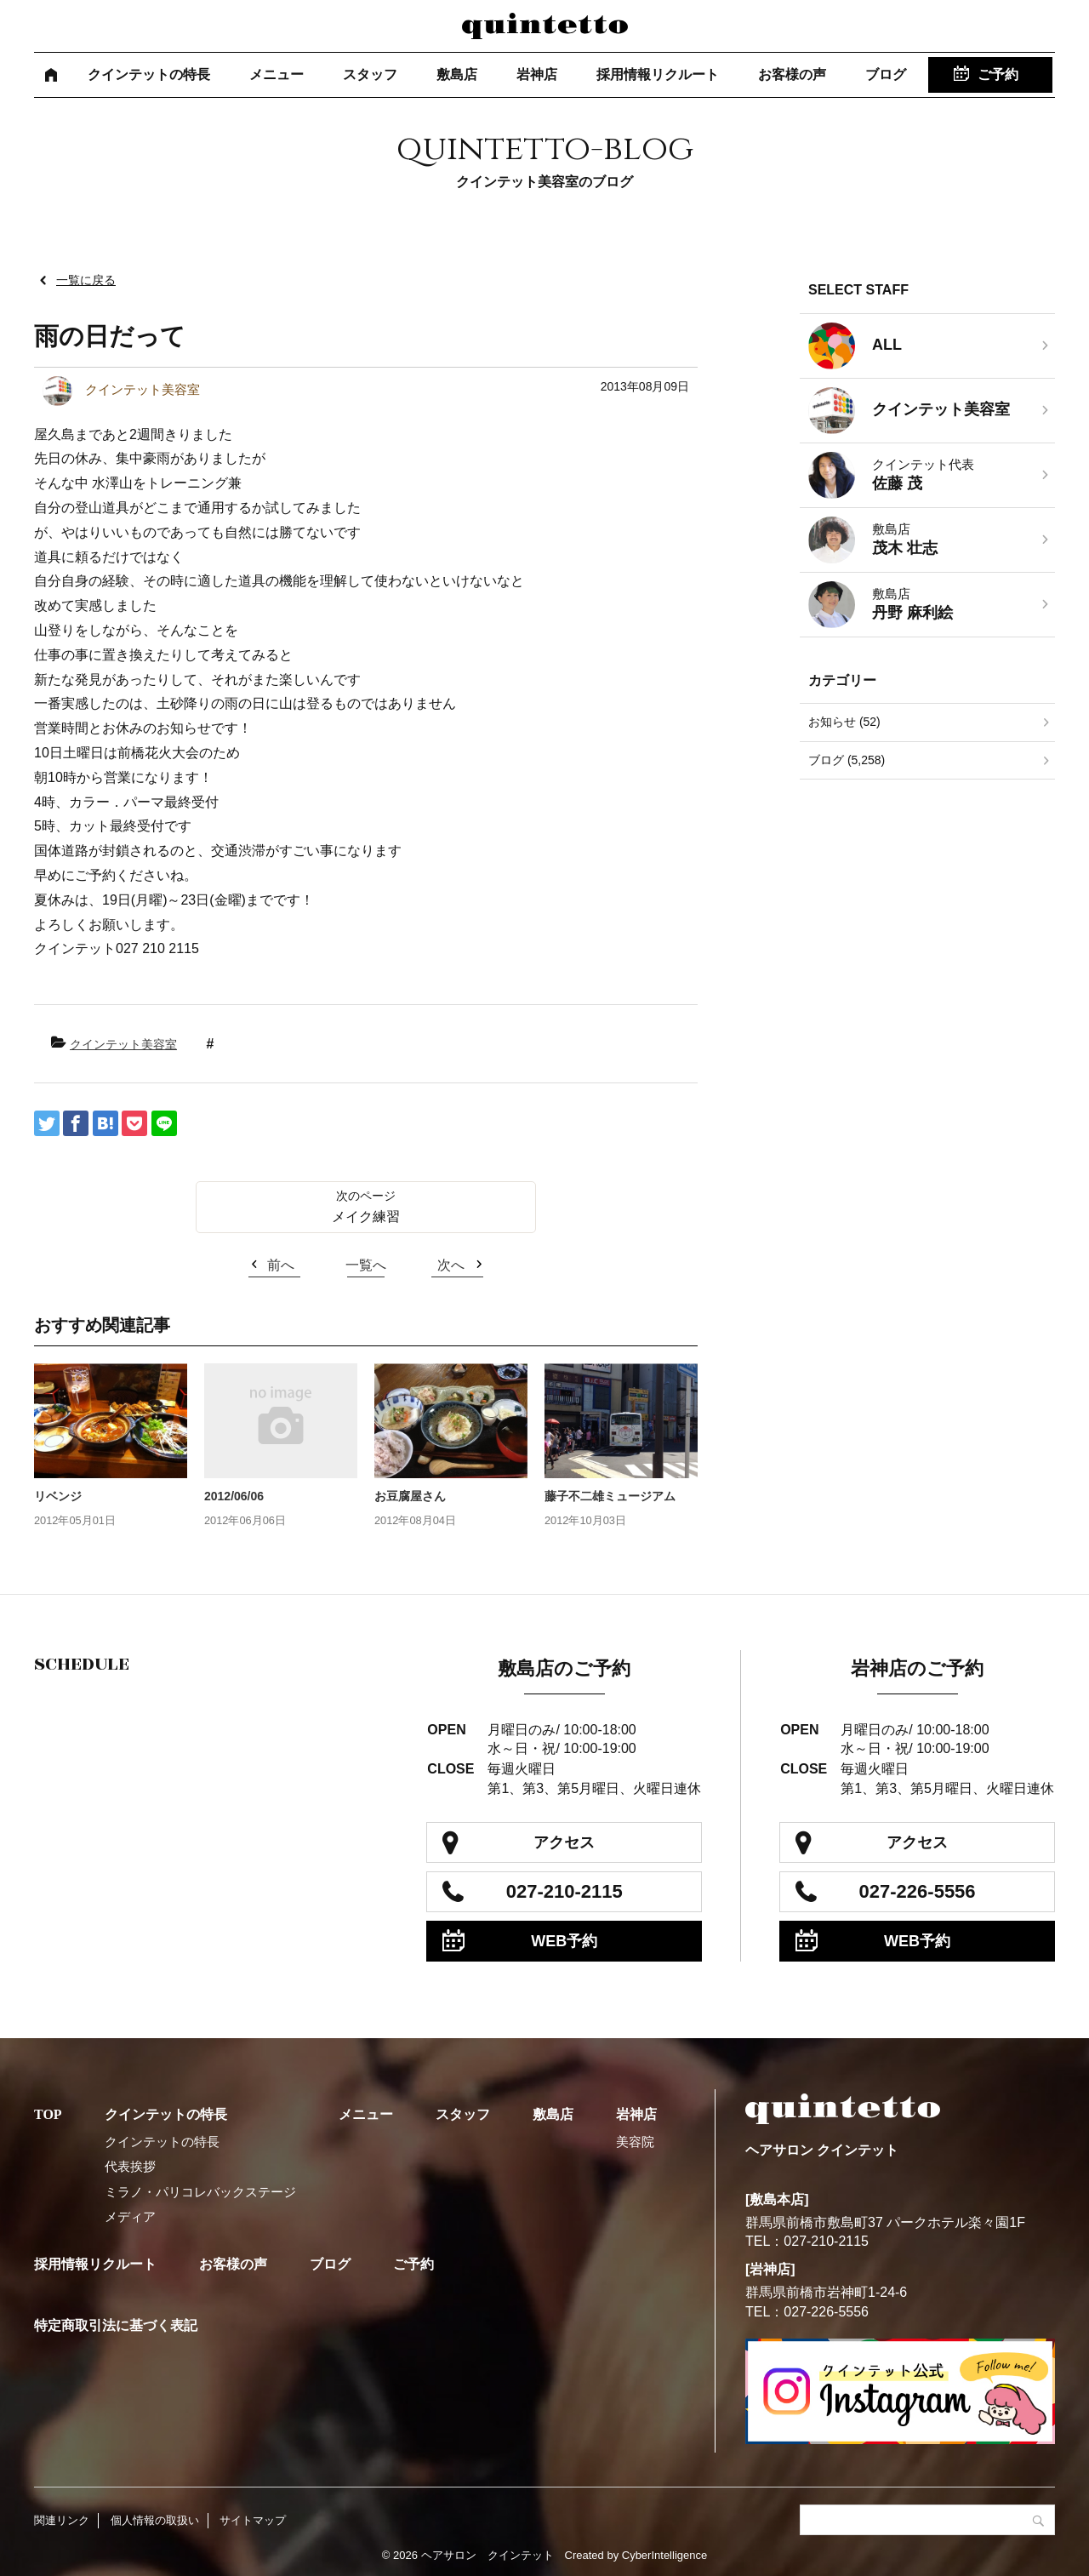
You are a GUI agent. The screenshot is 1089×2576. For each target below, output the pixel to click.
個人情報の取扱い (155, 2520)
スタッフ (370, 74)
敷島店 (456, 74)
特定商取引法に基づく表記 (115, 2325)
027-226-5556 (917, 1891)
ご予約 (998, 74)
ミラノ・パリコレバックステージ (200, 2192)
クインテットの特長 (149, 74)
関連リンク (61, 2520)
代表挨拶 (130, 2166)
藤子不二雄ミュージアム (610, 1496)
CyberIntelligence (664, 2555)
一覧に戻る (86, 280)
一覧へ (365, 1265)
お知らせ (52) (844, 721)
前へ (280, 1265)
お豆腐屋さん (410, 1496)
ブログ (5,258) (846, 760)
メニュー (276, 74)
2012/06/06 (234, 1496)
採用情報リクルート (657, 74)
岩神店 (536, 74)
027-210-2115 (564, 1891)
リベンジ (58, 1496)
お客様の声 (792, 74)
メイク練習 (366, 1216)
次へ (451, 1265)
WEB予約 (564, 1941)
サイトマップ (253, 2520)
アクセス (564, 1842)
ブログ (885, 74)
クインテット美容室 (123, 1044)
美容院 (635, 2141)
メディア (130, 2216)
